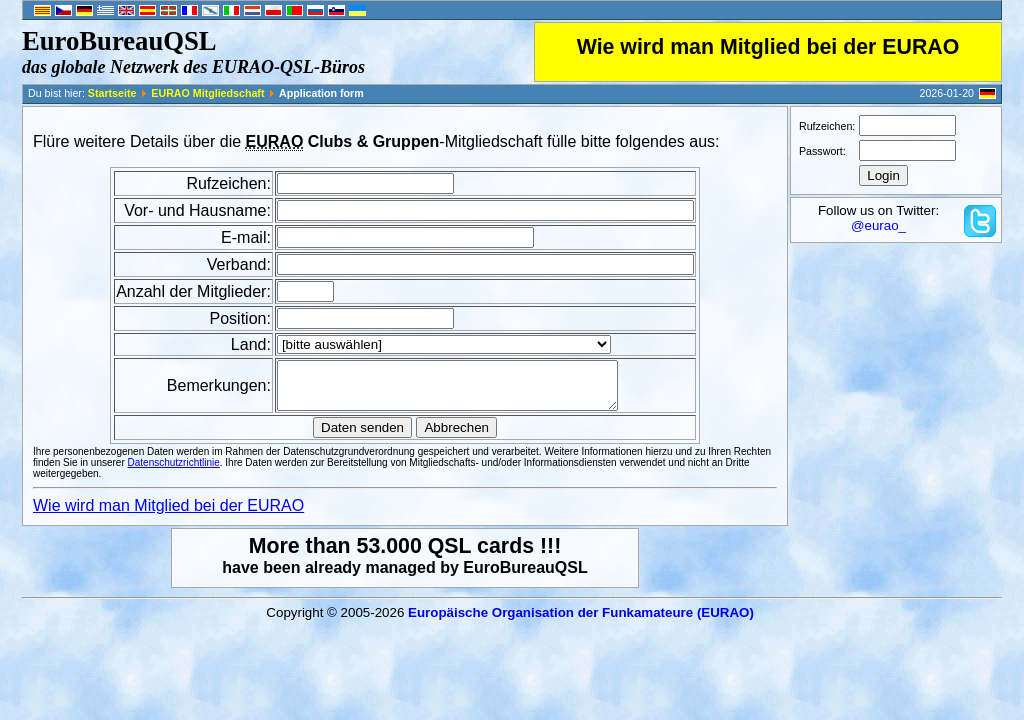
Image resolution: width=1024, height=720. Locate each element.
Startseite (112, 93)
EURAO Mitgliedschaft (207, 93)
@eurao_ (878, 225)
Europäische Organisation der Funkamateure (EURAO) (581, 621)
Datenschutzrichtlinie (174, 471)
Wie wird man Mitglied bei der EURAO (768, 47)
